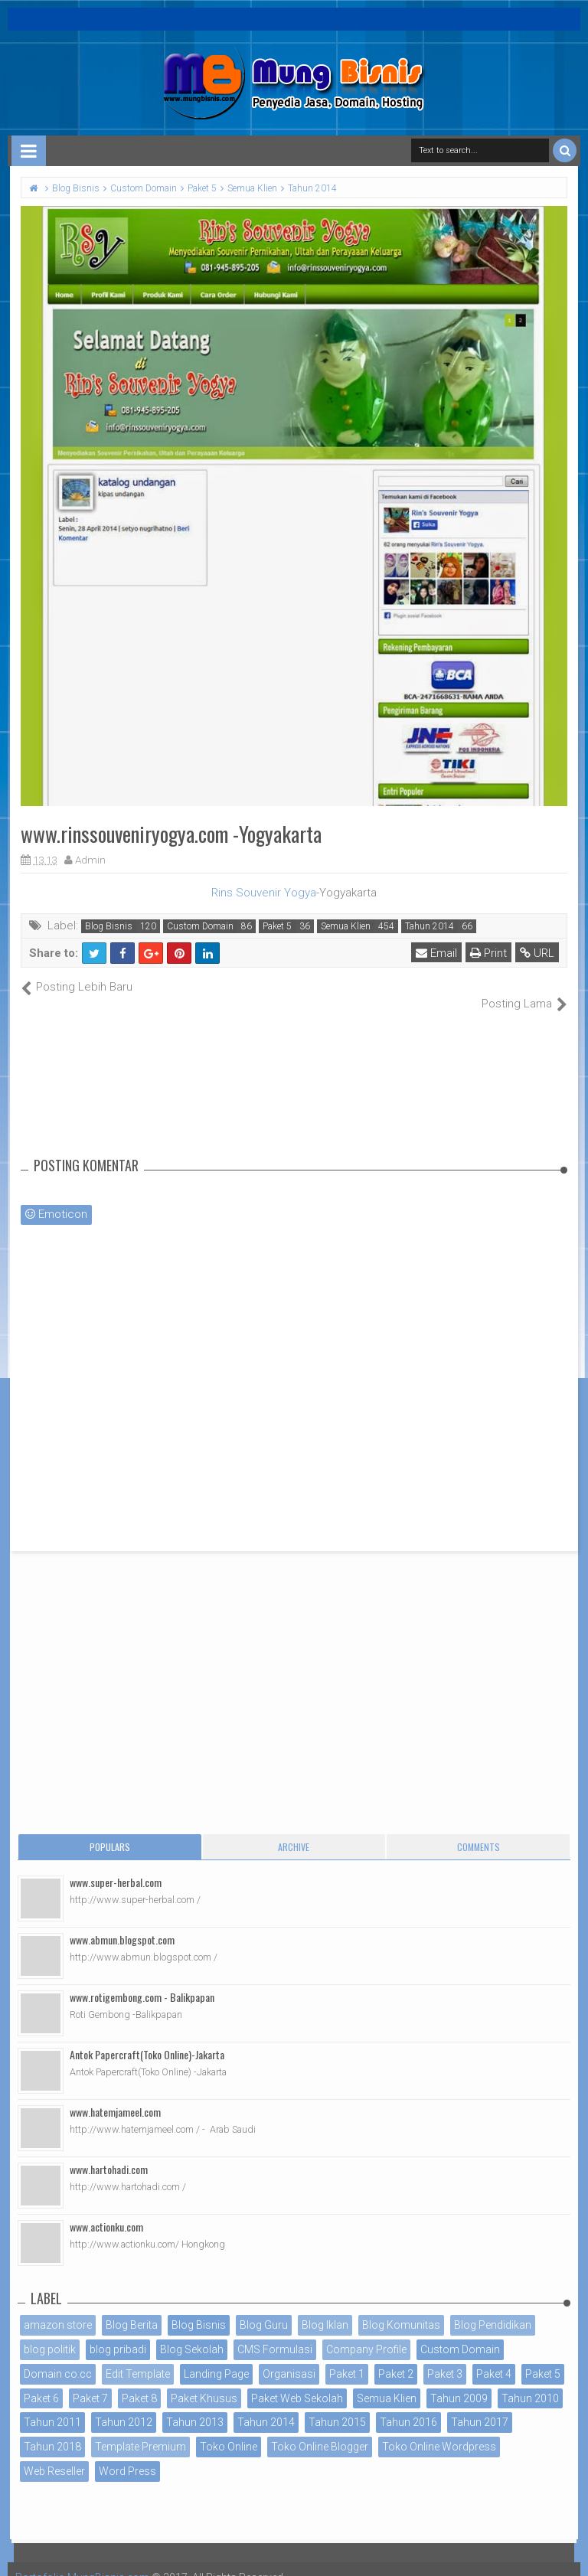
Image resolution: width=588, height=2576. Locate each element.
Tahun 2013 (195, 2406)
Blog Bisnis (108, 926)
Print (488, 953)
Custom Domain (200, 926)
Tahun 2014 (429, 926)
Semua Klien (346, 926)
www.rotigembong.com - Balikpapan (142, 1981)
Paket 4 (493, 2357)
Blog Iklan (325, 2309)
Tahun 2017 (479, 2406)
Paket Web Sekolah (297, 2381)
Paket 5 (277, 926)
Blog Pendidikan (492, 2309)
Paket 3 (444, 2357)
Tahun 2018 (52, 2430)
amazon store (58, 2309)
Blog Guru (264, 2309)
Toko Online (228, 2430)
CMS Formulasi (274, 2333)
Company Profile (366, 2333)
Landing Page (216, 2357)
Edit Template (138, 2357)
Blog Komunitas (401, 2309)
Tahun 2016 (408, 2406)
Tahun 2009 (459, 2381)
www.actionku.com (106, 2210)
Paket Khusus (204, 2381)
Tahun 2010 (530, 2381)
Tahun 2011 (52, 2406)
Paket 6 (41, 2381)
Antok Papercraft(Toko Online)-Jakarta (147, 2038)
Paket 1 (346, 2357)
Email (436, 953)
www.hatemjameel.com (115, 2096)
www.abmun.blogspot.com (122, 1923)
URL (537, 953)
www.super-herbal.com (116, 1866)
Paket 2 (395, 2357)
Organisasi (289, 2357)
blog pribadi (118, 2333)
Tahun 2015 (337, 2406)
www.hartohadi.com (109, 2153)
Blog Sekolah (192, 2333)
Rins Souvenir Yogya (263, 892)
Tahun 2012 (123, 2406)
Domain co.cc (58, 2357)
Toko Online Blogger (319, 2430)
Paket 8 (139, 2381)
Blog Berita (132, 2309)
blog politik (50, 2333)
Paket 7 (90, 2381)
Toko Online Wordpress (439, 2430)
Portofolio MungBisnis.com (82, 2561)
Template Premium (140, 2430)
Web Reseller (54, 2455)
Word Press (127, 2455)
